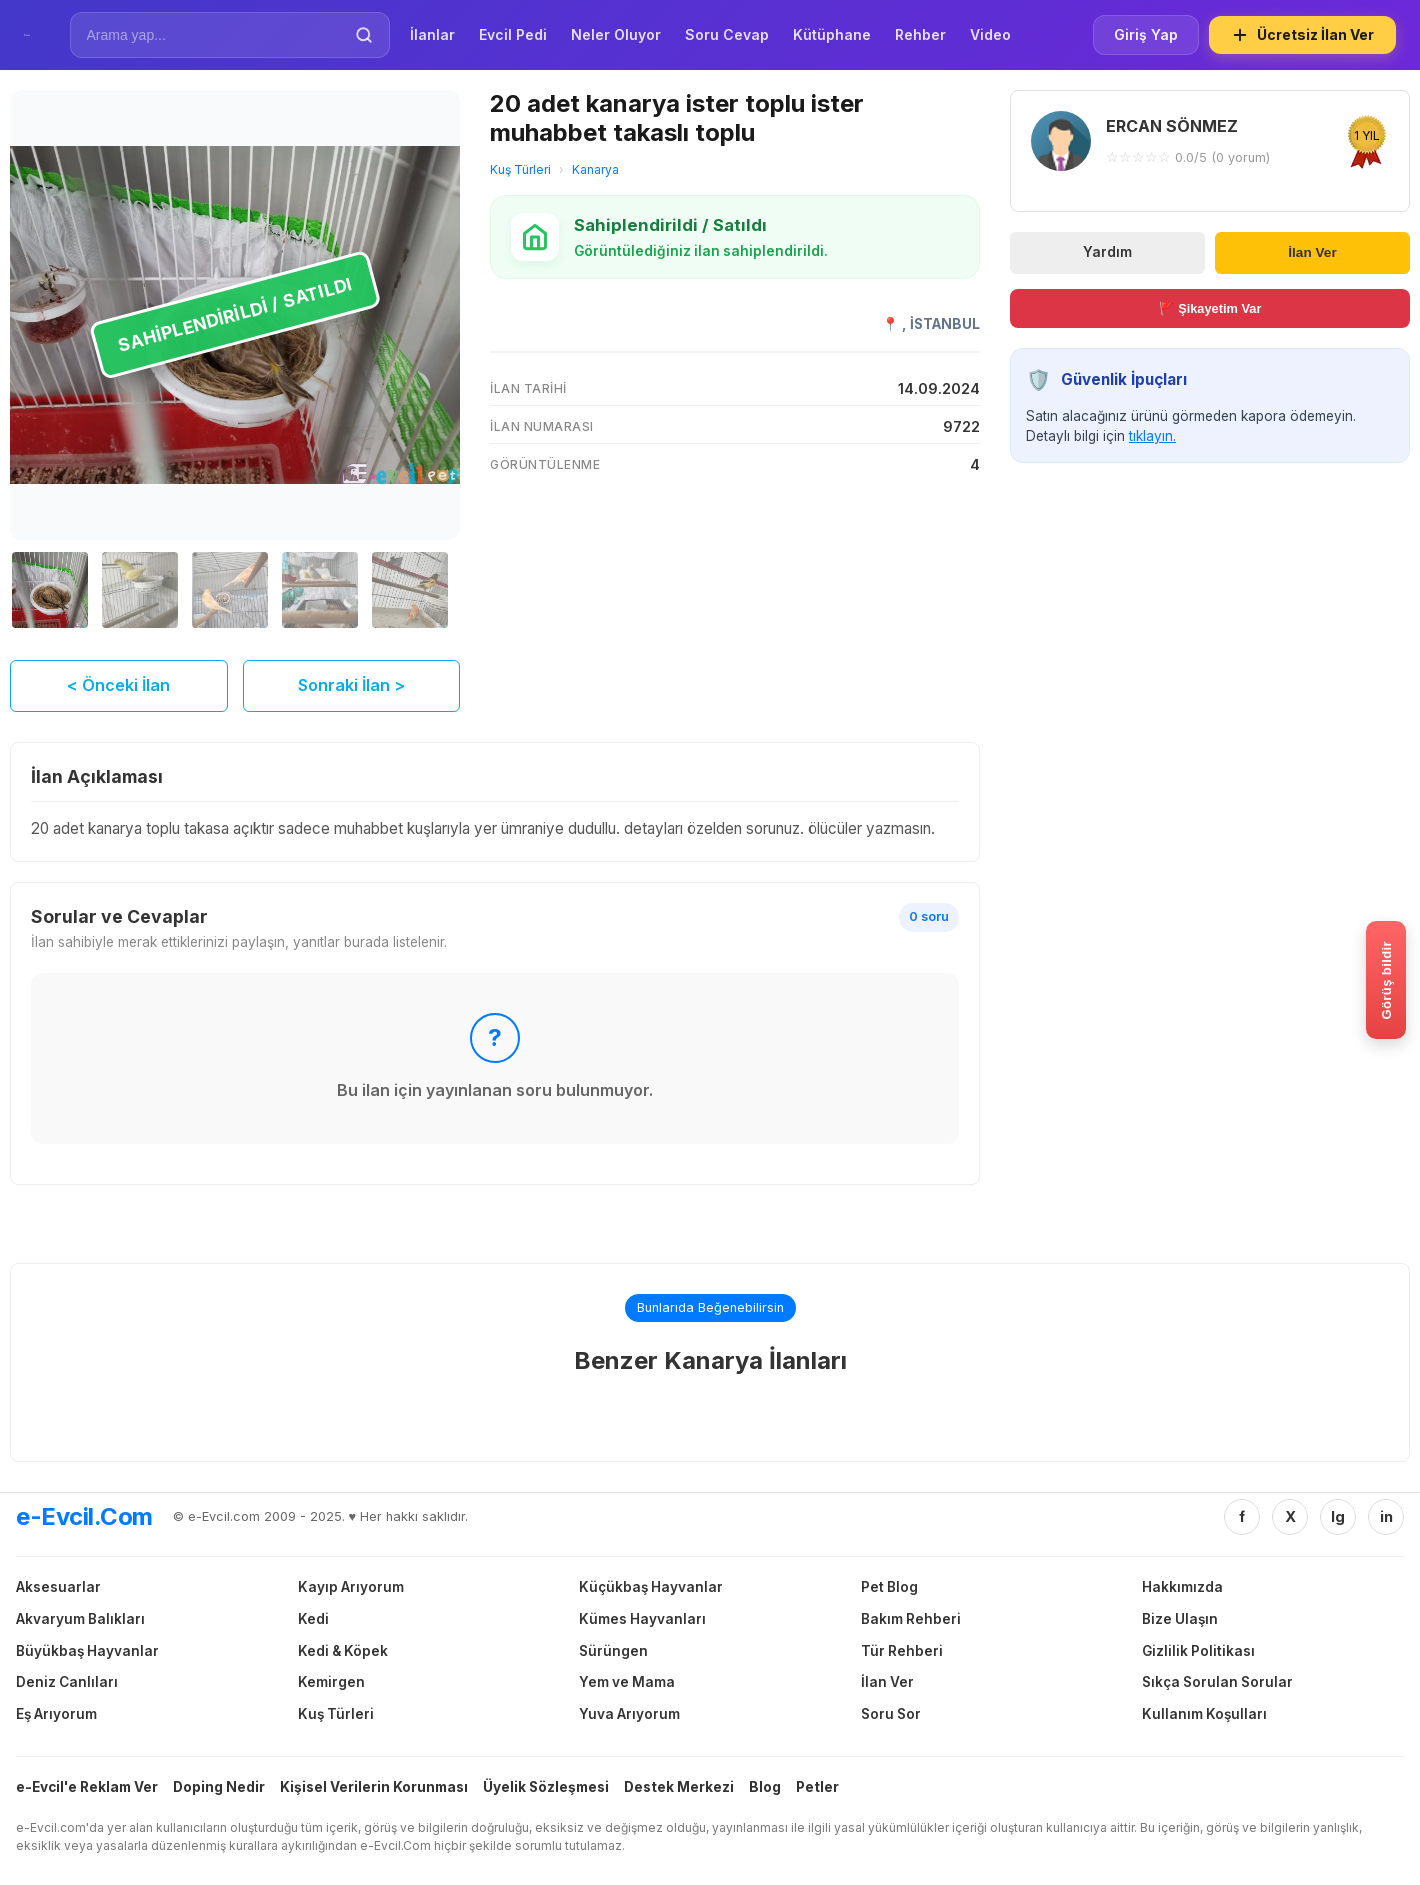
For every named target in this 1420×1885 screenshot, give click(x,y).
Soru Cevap (727, 34)
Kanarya (595, 169)
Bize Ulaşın (1180, 1619)
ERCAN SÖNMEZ (1172, 126)
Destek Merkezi (679, 1787)
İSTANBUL (945, 324)
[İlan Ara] (216, 35)
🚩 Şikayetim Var (1210, 308)
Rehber (920, 34)
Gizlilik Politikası (1198, 1651)
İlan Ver (1312, 252)
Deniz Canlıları (67, 1682)
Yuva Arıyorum (629, 1714)
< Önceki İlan (118, 685)
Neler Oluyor (616, 34)
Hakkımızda (1182, 1587)
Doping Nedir (219, 1787)
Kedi (313, 1619)
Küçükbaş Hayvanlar (651, 1587)
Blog (765, 1787)
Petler (817, 1787)
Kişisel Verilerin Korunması (374, 1787)
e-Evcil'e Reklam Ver (87, 1787)
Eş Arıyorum (56, 1714)
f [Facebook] (1242, 1516)
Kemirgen (331, 1682)
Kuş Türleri (520, 169)
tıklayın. (1152, 436)
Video (990, 34)
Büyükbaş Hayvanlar (87, 1651)
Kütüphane (832, 34)
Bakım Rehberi (911, 1619)
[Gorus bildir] (1386, 980)
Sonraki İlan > (351, 685)
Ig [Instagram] (1338, 1516)
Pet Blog (889, 1587)
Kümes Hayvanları (642, 1619)
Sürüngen (613, 1651)
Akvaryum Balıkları (80, 1619)
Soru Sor (891, 1714)
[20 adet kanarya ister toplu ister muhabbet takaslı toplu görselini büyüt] (235, 315)
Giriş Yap (1146, 34)
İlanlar (432, 34)
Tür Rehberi (902, 1651)
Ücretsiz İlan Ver (1302, 35)
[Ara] (364, 35)
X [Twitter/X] (1290, 1516)
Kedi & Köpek (343, 1651)
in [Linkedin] (1386, 1516)
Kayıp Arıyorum (351, 1587)
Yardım (1107, 252)
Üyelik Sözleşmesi (546, 1787)
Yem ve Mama (627, 1682)
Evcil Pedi (513, 34)
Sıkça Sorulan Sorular (1217, 1682)
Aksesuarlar (58, 1587)
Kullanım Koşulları (1204, 1714)
